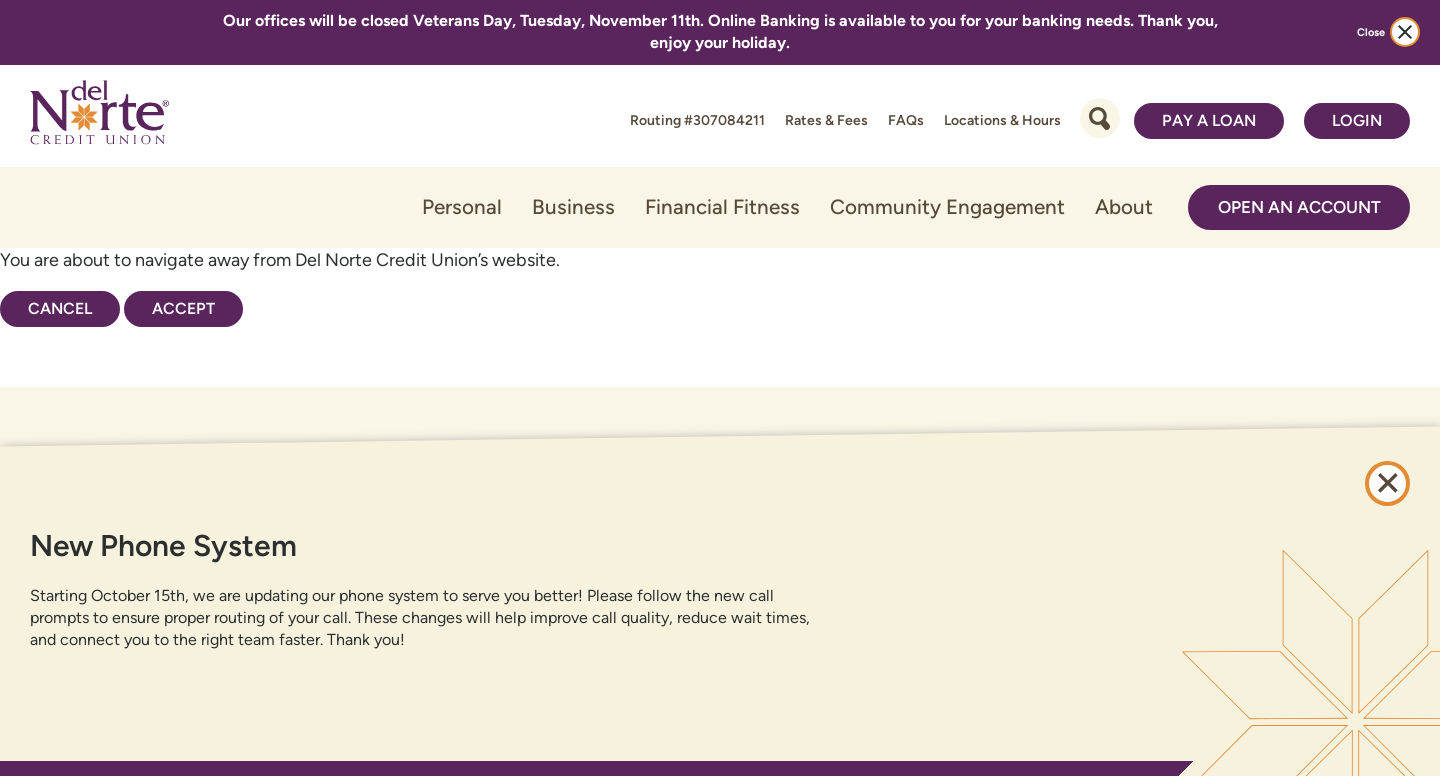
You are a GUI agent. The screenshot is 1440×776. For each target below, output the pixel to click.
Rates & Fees (826, 120)
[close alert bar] (1405, 32)
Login (1357, 120)
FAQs (906, 120)
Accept (183, 308)
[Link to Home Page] (99, 116)
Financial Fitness (722, 206)
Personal (462, 206)
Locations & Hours (1002, 120)
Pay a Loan (1209, 120)
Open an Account (1299, 207)
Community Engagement (947, 206)
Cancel (60, 308)
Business (573, 206)
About (1124, 206)
